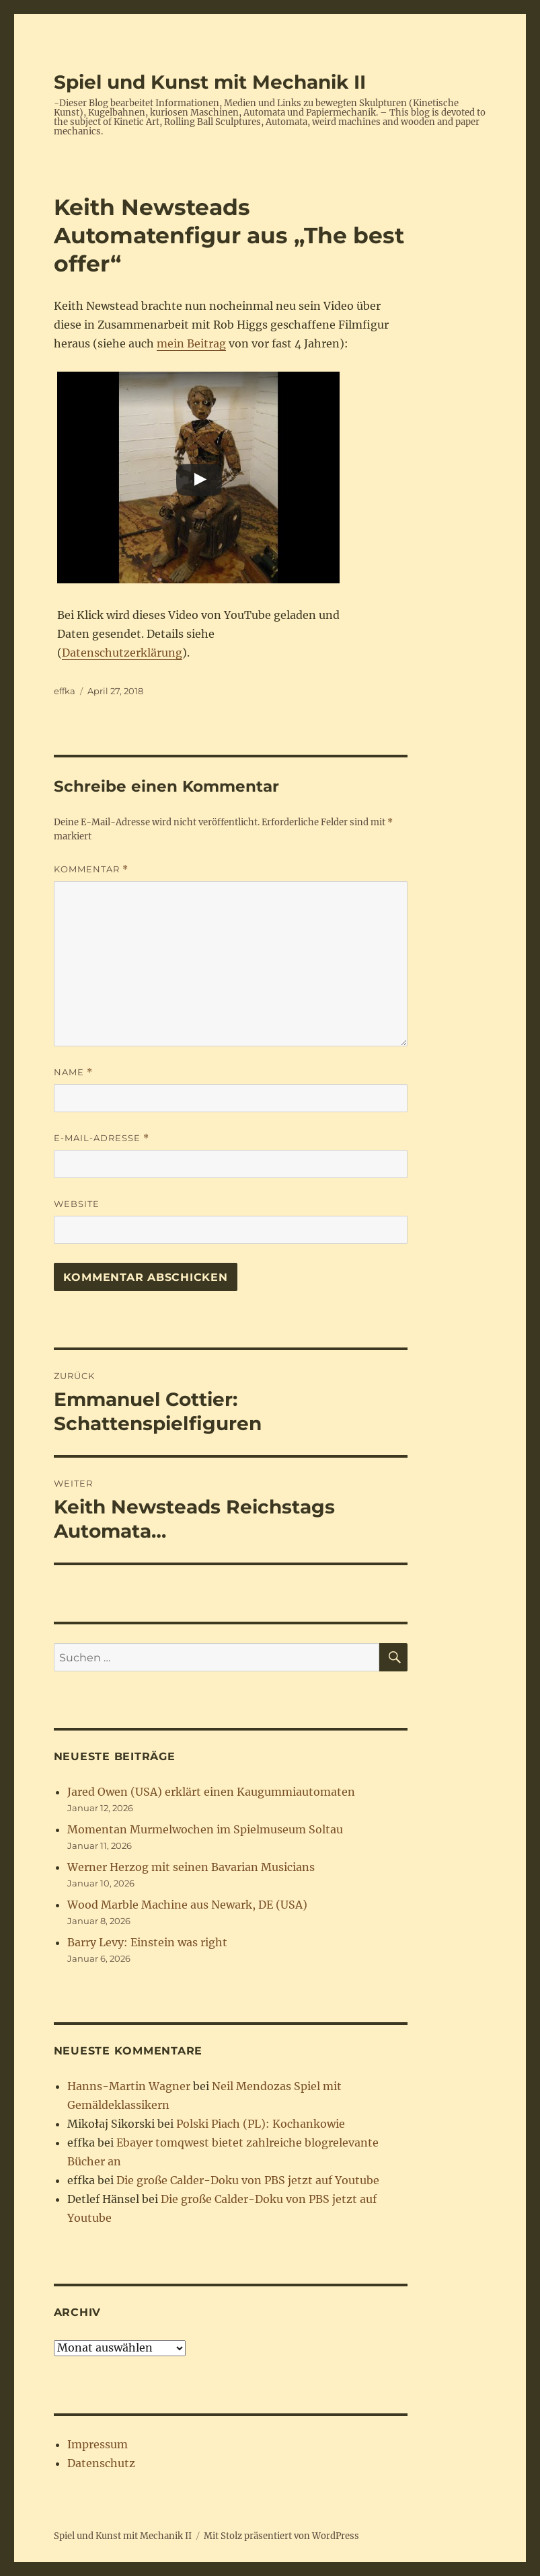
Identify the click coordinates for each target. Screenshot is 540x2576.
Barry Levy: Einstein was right (147, 1942)
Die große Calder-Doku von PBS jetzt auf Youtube (247, 2180)
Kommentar (91, 869)
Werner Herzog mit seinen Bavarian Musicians (191, 1867)
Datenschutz (101, 2463)
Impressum (97, 2444)
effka (64, 690)
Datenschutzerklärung (122, 652)
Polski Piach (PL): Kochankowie (260, 2123)
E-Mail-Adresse (101, 1138)
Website (77, 1203)
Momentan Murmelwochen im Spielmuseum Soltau (205, 1829)
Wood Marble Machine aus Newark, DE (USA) (187, 1904)
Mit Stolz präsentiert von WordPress (281, 2536)
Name (73, 1072)
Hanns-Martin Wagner (128, 2086)
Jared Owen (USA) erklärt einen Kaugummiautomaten (211, 1791)
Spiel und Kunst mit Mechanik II (210, 82)
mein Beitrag (191, 343)
